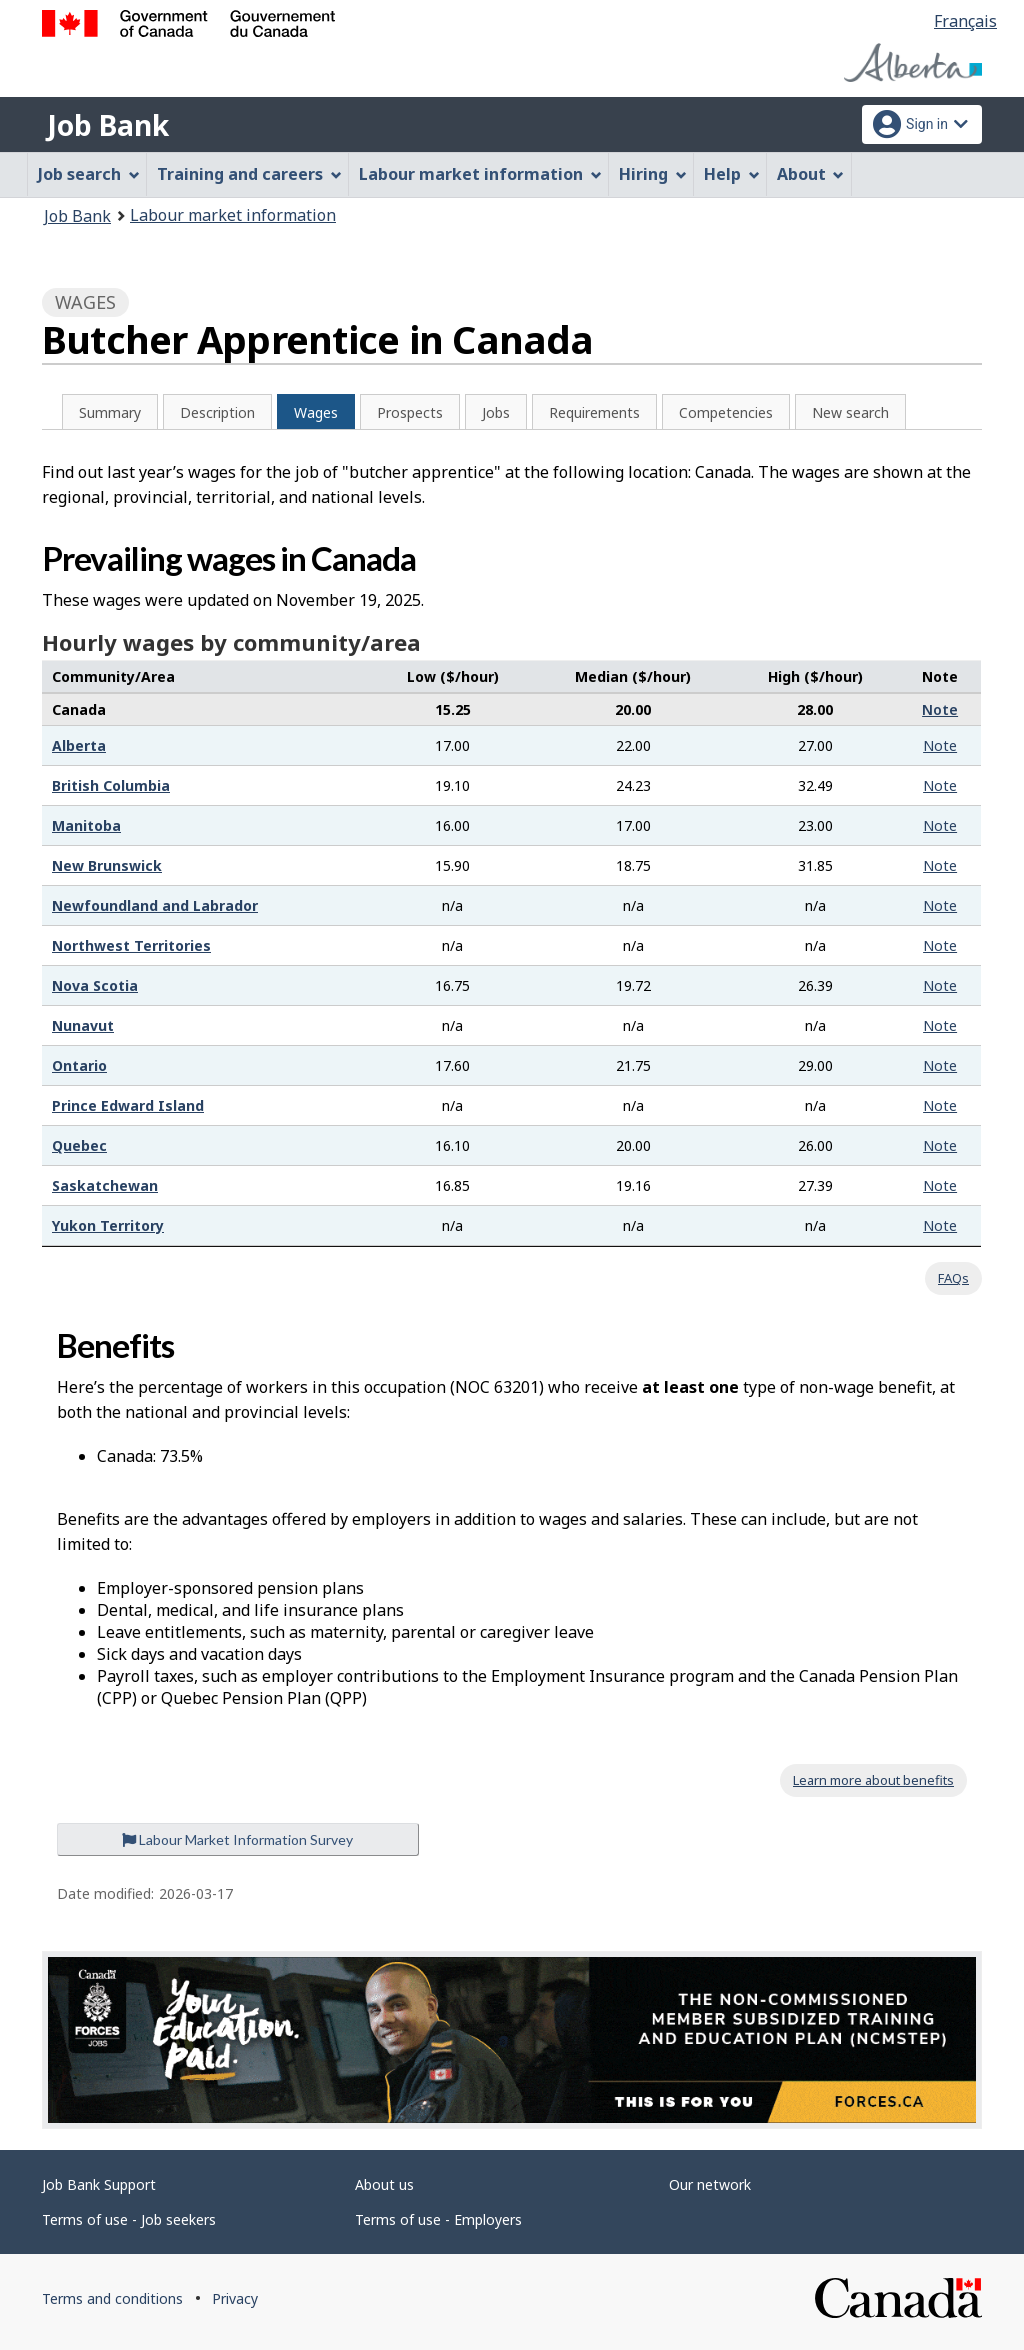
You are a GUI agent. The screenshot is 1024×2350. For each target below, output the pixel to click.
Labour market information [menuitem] (480, 174)
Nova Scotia (95, 985)
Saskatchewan (105, 1185)
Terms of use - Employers (438, 2219)
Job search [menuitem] (89, 174)
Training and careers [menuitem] (249, 174)
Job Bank (108, 125)
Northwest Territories (131, 945)
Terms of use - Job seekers (129, 2219)
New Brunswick (107, 865)
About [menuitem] (811, 174)
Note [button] (940, 709)
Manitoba (86, 825)
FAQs (953, 1278)
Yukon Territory (108, 1225)
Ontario (79, 1065)
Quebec (79, 1145)
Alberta (79, 745)
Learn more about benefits (873, 1780)
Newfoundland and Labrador (155, 905)
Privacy (235, 2298)
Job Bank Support (99, 2184)
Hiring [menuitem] (653, 174)
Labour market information (233, 215)
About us (384, 2184)
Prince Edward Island (128, 1105)
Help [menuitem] (732, 174)
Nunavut (83, 1025)
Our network (710, 2184)
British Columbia (111, 785)
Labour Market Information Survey (237, 1839)
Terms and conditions (112, 2298)
